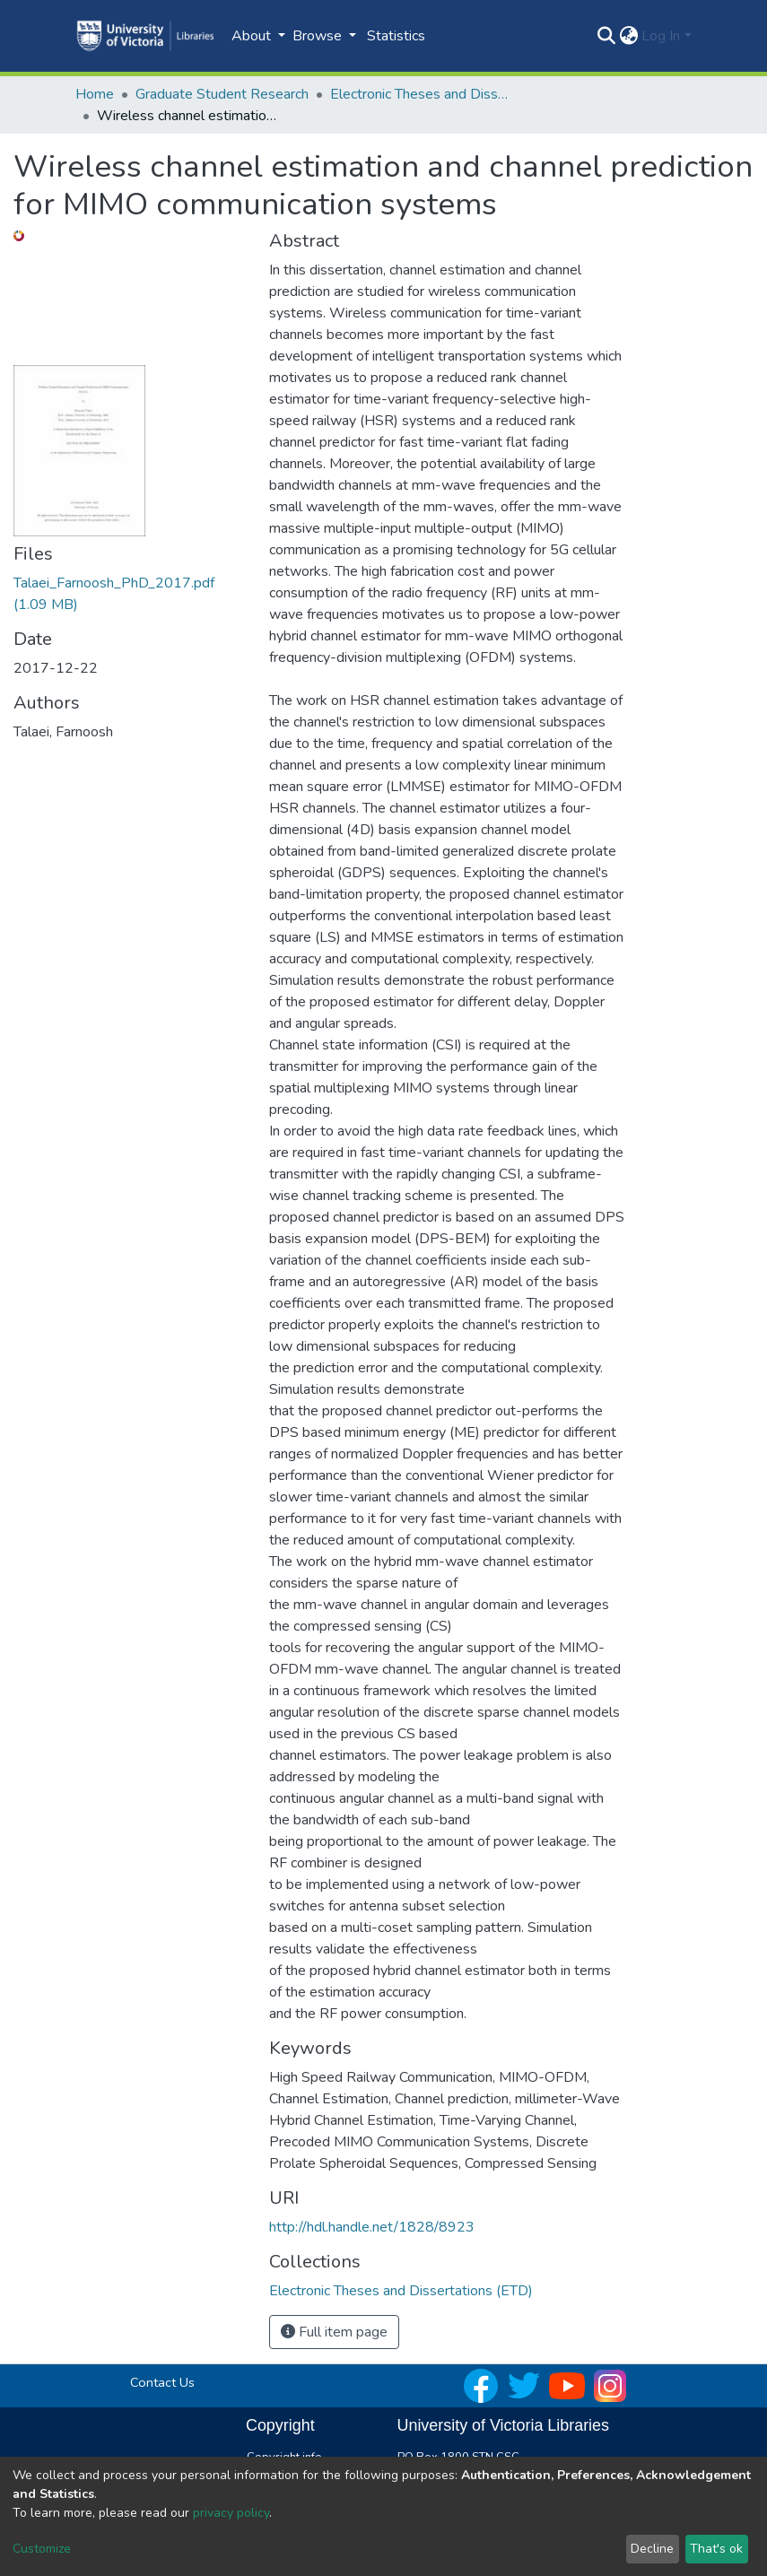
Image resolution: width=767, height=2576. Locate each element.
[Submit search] (606, 36)
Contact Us (162, 2382)
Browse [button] (318, 36)
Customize (42, 2548)
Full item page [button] (334, 2332)
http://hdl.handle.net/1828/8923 (372, 2227)
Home (94, 94)
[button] (628, 36)
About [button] (253, 36)
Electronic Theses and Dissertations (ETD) (420, 94)
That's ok (716, 2548)
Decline (652, 2548)
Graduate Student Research (222, 94)
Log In (660, 36)
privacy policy (231, 2512)
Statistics (396, 36)
